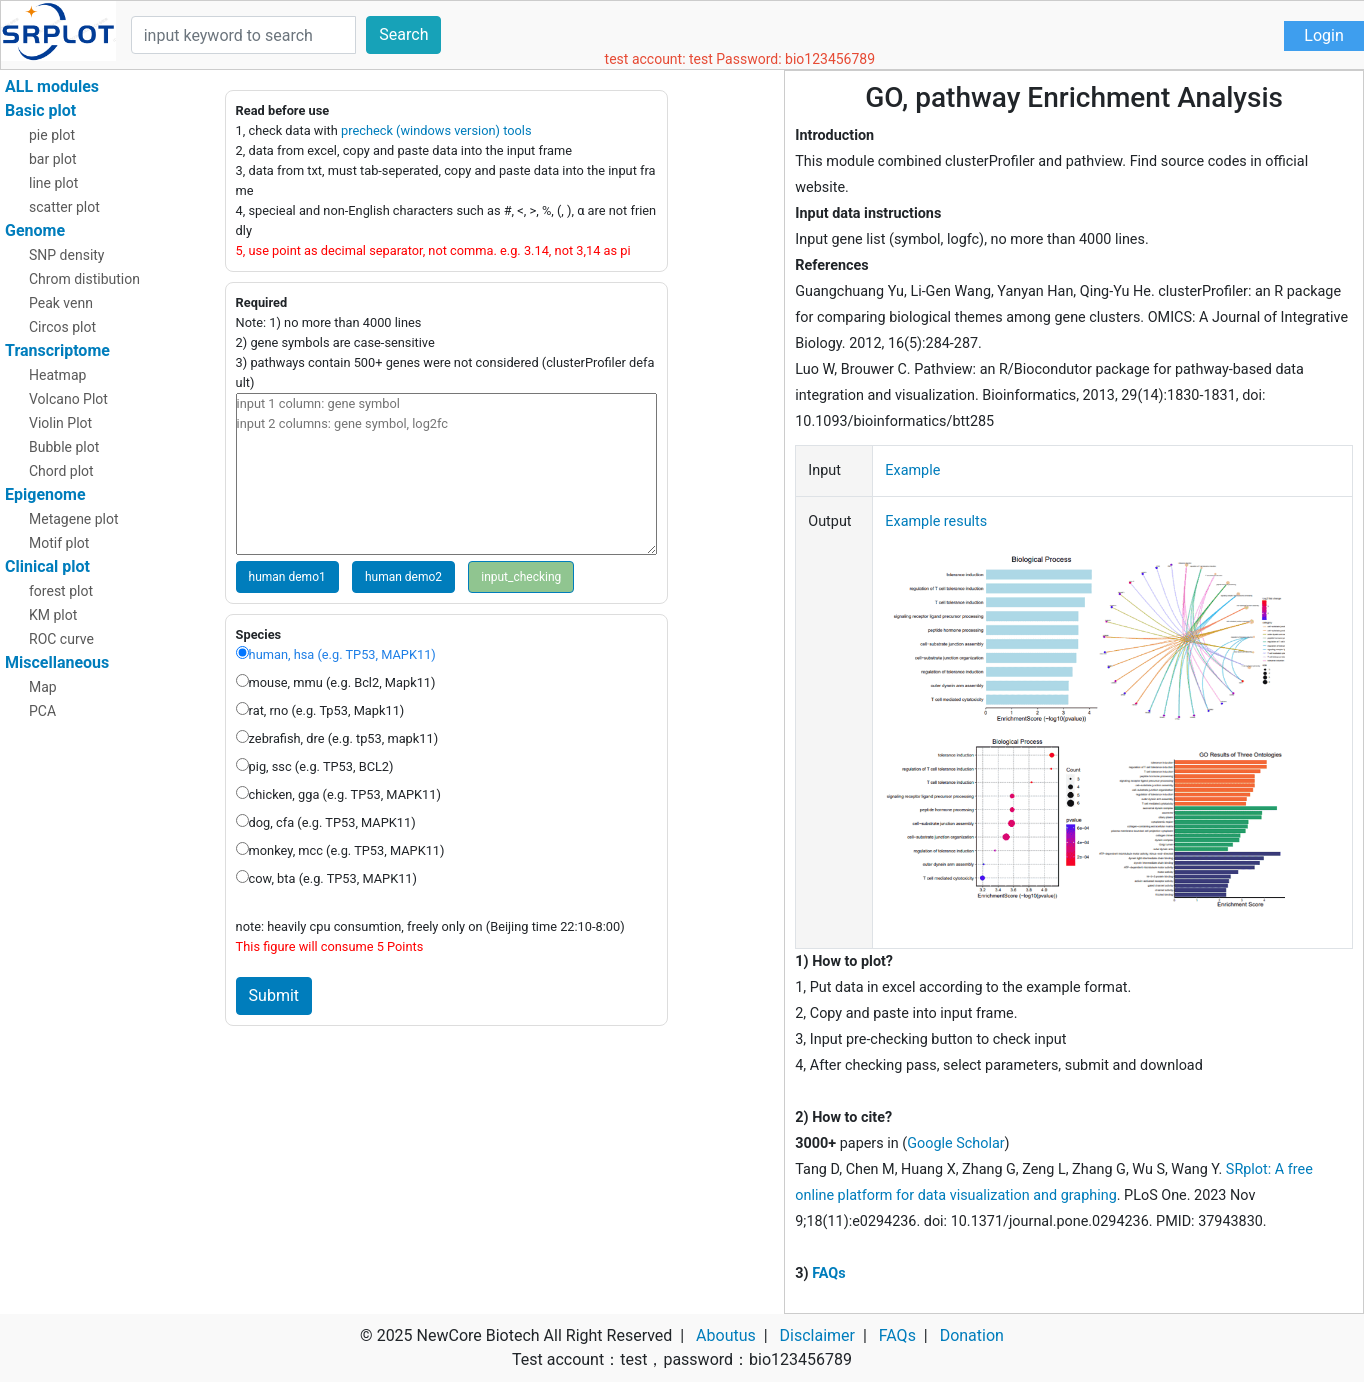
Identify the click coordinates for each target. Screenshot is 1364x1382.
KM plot (53, 615)
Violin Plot (60, 423)
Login (1323, 35)
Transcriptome (57, 350)
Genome (35, 230)
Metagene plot (74, 519)
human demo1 (287, 577)
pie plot (52, 135)
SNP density (67, 255)
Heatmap (57, 375)
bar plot (53, 159)
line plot (53, 183)
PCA (42, 711)
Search (403, 34)
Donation (972, 1335)
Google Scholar (955, 1143)
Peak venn (61, 303)
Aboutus (726, 1335)
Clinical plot (47, 566)
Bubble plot (64, 447)
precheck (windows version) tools (436, 130)
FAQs (828, 1273)
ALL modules (52, 86)
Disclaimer (817, 1335)
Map (43, 687)
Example (912, 470)
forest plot (61, 591)
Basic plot (40, 110)
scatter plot (64, 207)
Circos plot (62, 327)
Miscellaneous (57, 662)
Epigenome (45, 494)
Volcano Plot (68, 399)
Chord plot (61, 471)
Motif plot (59, 543)
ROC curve (61, 639)
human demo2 (403, 577)
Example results (936, 521)
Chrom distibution (84, 279)
